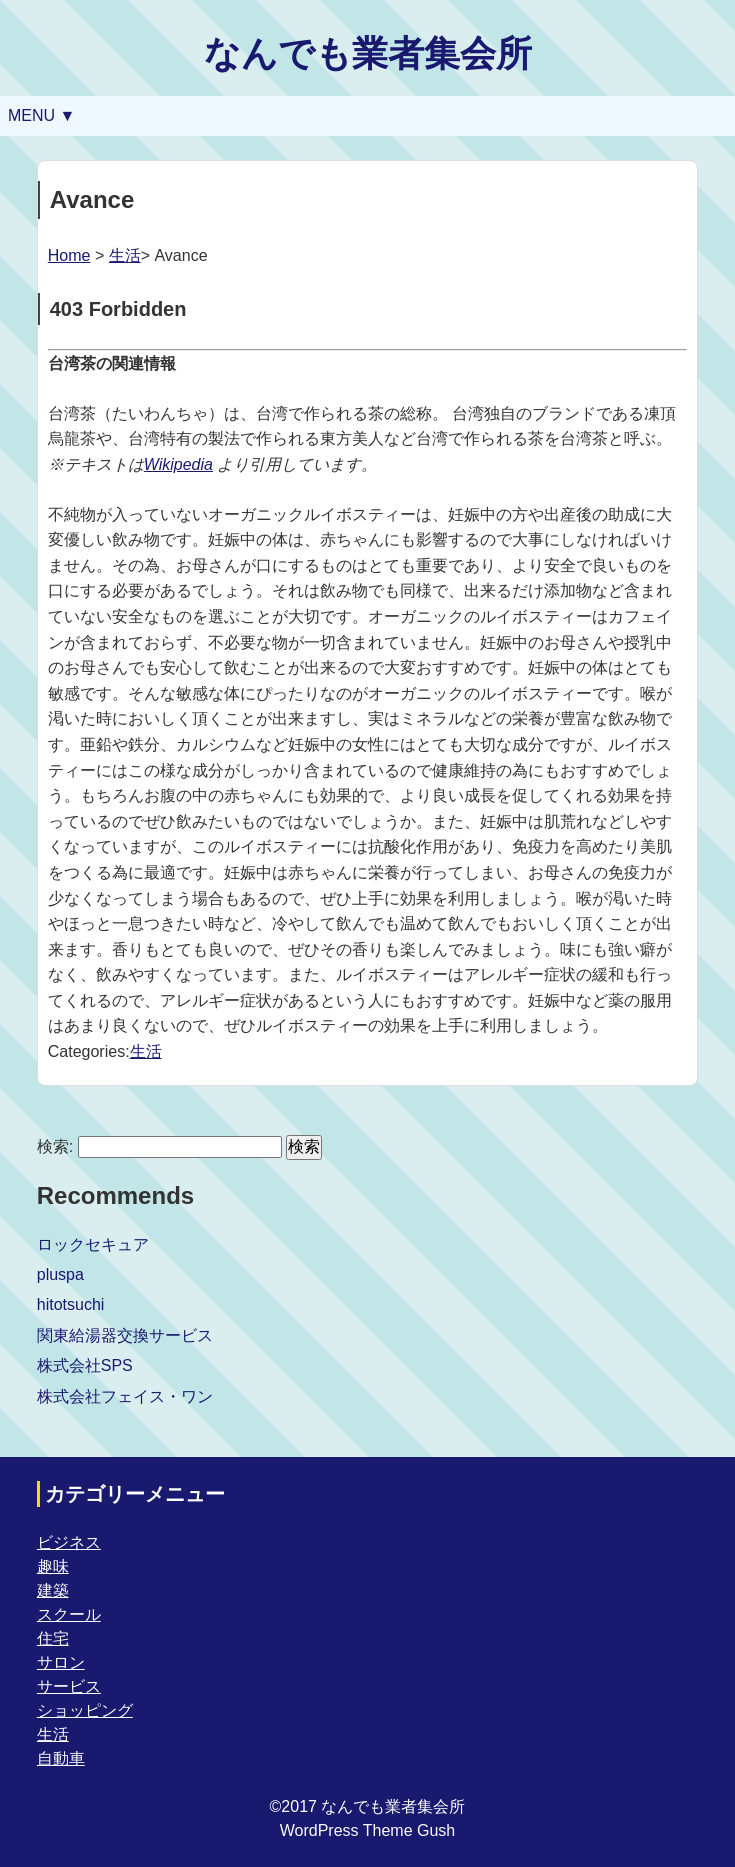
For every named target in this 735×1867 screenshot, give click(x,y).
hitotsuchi (71, 1304)
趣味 (53, 1566)
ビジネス (69, 1542)
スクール (69, 1614)
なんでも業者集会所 (368, 53)
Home (69, 255)
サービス (69, 1686)
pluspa (60, 1274)
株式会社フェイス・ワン (125, 1396)
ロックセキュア (93, 1244)
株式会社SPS (85, 1365)
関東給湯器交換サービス (125, 1335)
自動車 (61, 1758)
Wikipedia (178, 464)
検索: (55, 1146)
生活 (125, 255)
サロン (61, 1662)
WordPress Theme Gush (367, 1830)
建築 (53, 1590)
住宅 (53, 1638)
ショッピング (85, 1710)
